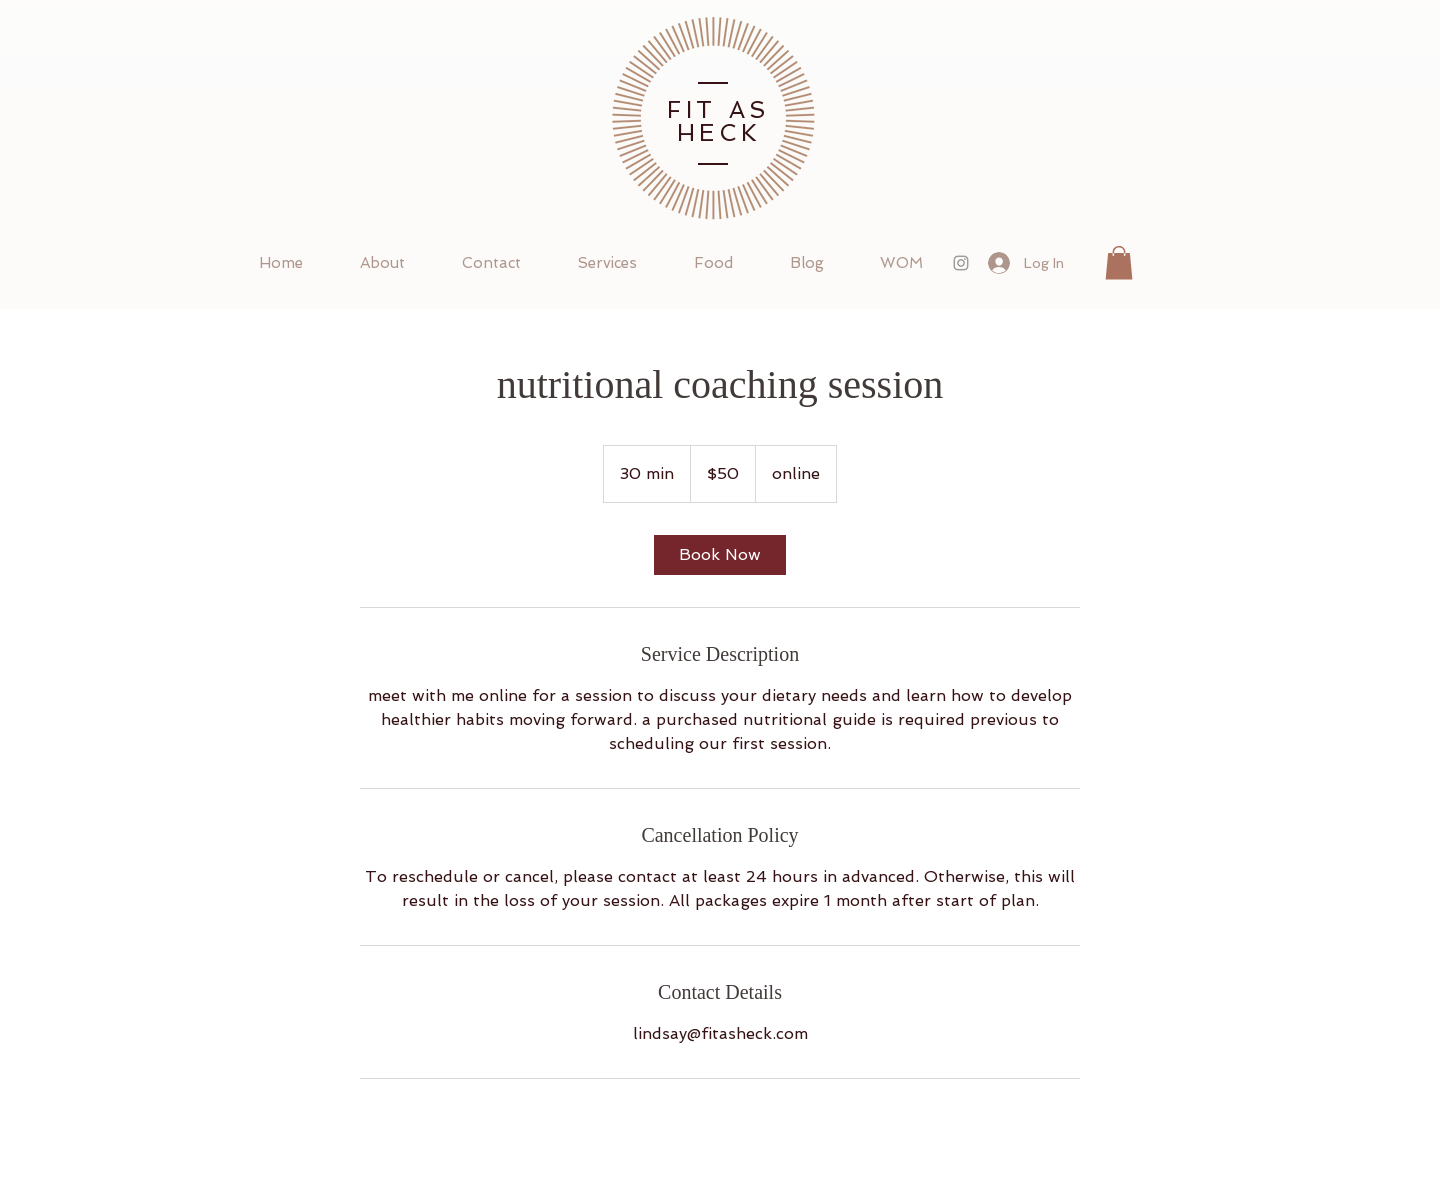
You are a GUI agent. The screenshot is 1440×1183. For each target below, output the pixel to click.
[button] (1119, 262)
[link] (720, 555)
